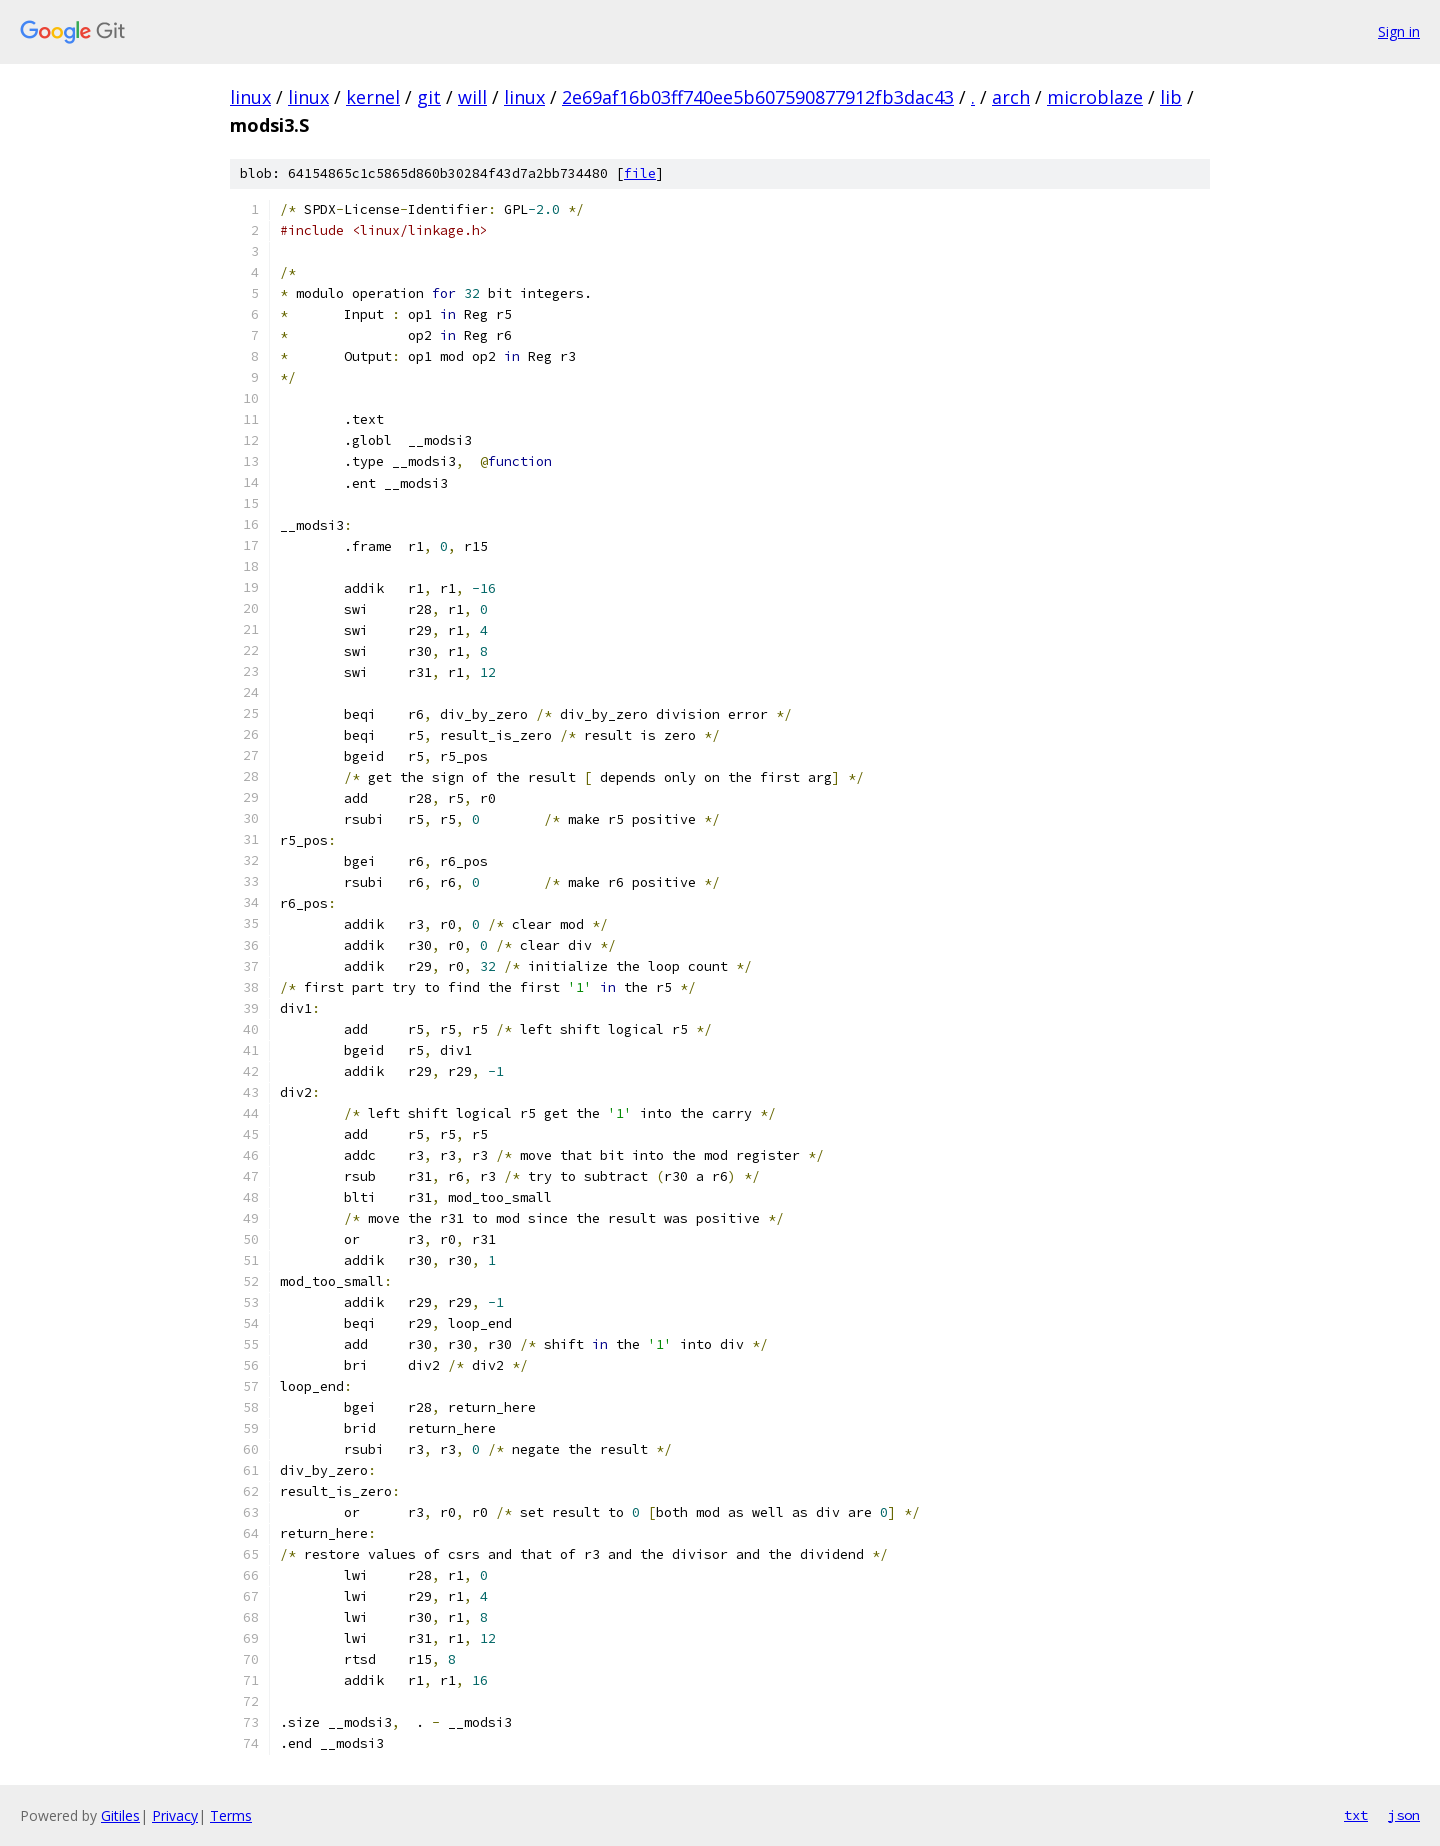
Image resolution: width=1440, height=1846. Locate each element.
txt (1356, 1815)
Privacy (175, 1815)
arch (1011, 97)
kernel (373, 97)
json (1404, 1815)
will (472, 97)
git (429, 97)
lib (1171, 97)
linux (250, 97)
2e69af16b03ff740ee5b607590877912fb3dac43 (758, 97)
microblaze (1095, 97)
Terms (231, 1815)
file (640, 173)
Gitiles (120, 1815)
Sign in (1399, 31)
